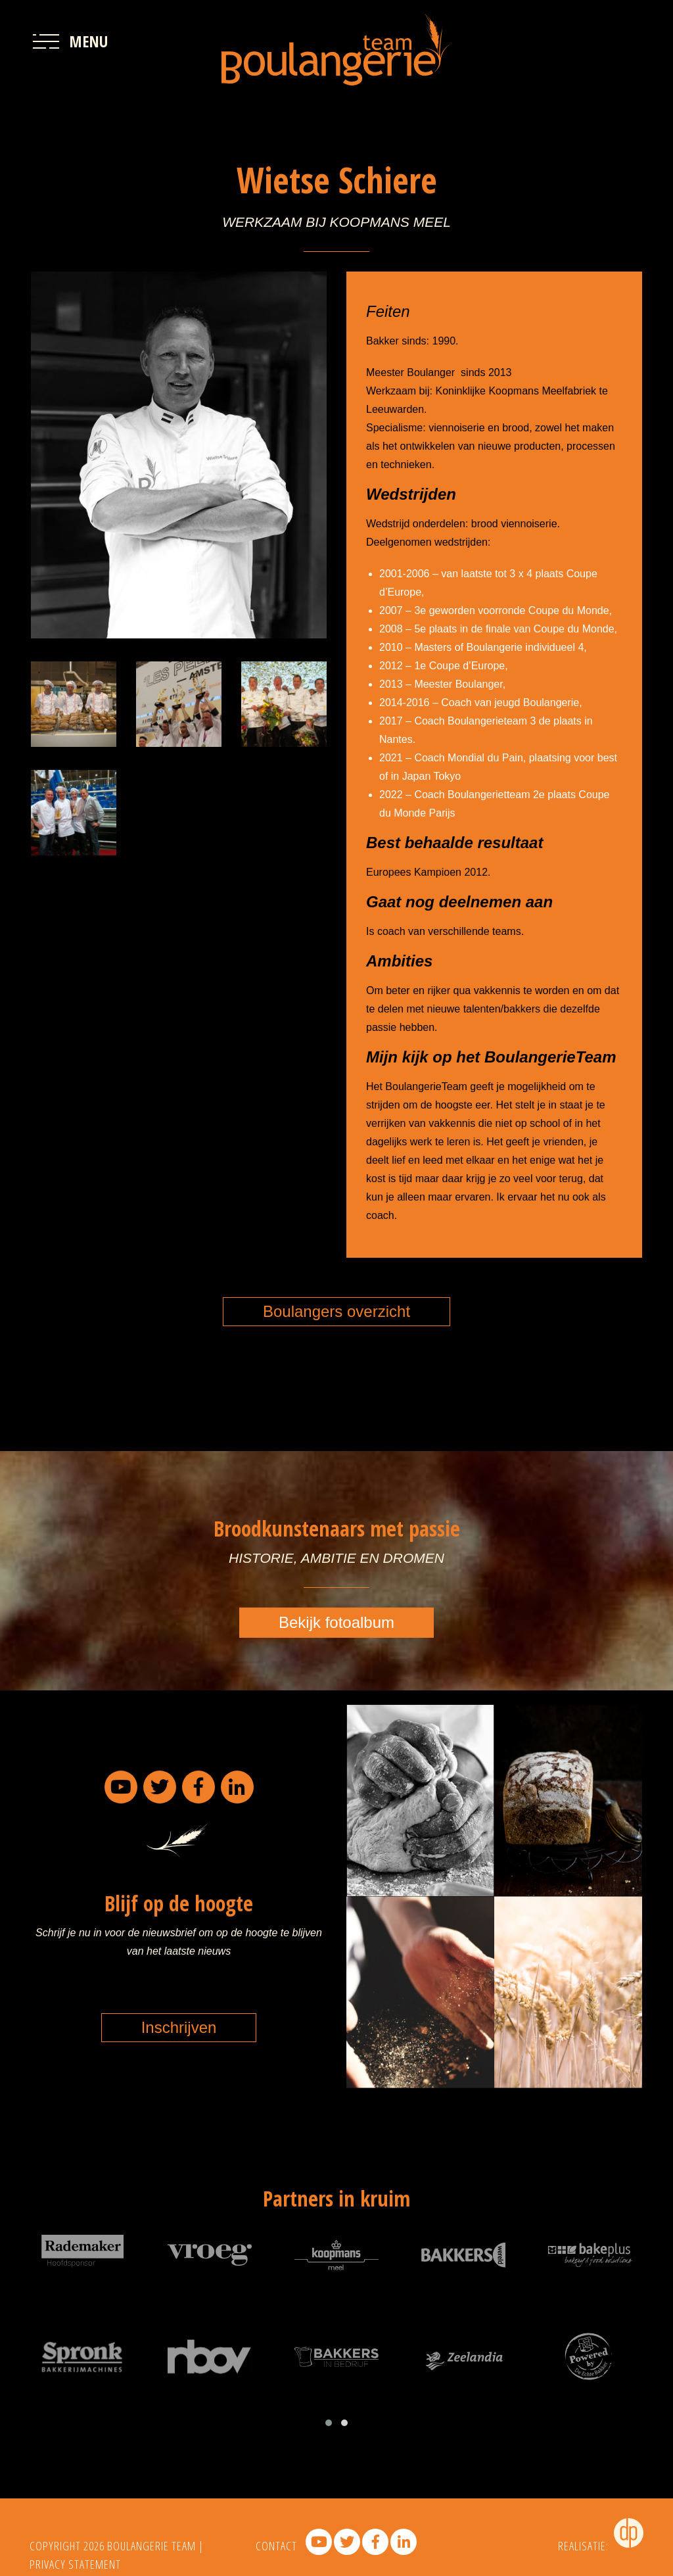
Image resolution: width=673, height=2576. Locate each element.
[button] (328, 2422)
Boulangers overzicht (336, 1311)
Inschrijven (179, 2027)
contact (276, 2546)
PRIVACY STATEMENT (75, 2564)
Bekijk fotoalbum (336, 1622)
